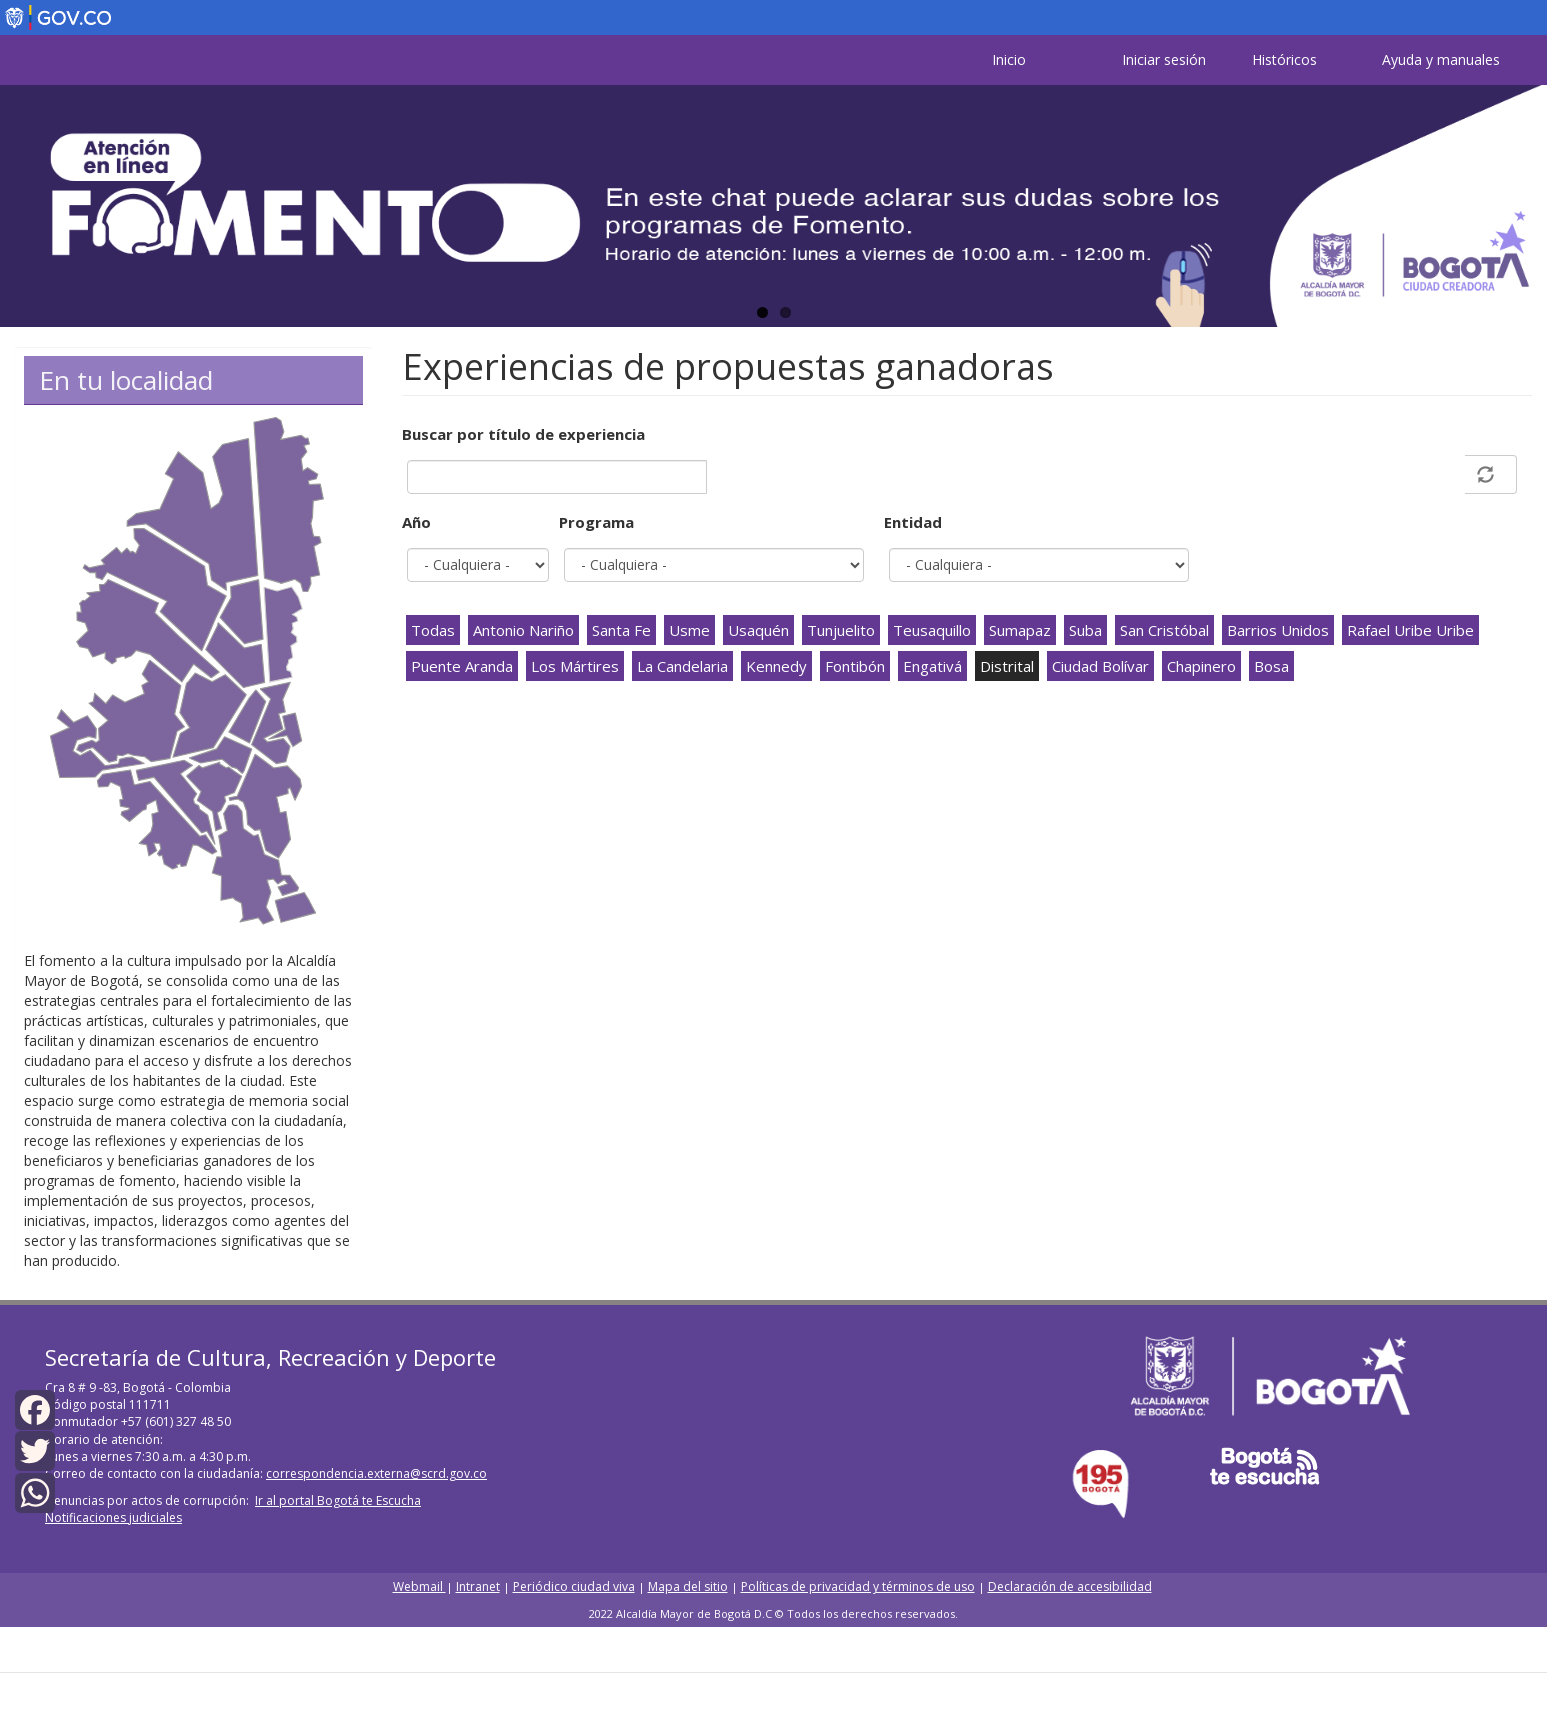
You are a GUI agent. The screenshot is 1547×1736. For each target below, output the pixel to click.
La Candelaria (682, 666)
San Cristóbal (1164, 630)
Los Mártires (575, 666)
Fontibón (855, 666)
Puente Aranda (462, 666)
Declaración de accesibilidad (1070, 1586)
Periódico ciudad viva (574, 1586)
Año (416, 522)
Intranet (478, 1586)
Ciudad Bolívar (1100, 666)
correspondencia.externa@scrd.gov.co (376, 1473)
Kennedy (776, 666)
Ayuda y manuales (1441, 59)
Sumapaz (1020, 630)
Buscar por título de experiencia (523, 434)
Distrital (1007, 666)
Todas (433, 630)
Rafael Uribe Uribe (1410, 630)
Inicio (1009, 59)
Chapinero (1201, 666)
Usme (689, 630)
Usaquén (758, 630)
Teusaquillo (932, 630)
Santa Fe (621, 630)
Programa (596, 522)
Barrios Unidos (1278, 630)
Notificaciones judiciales (113, 1517)
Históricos (1284, 59)
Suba (1085, 630)
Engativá (932, 666)
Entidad (913, 522)
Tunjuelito (841, 630)
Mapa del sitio (688, 1586)
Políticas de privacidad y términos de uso (858, 1586)
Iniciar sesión (1164, 59)
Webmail (419, 1586)
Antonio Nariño (523, 630)
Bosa (1271, 666)
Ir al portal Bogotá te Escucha (338, 1500)
